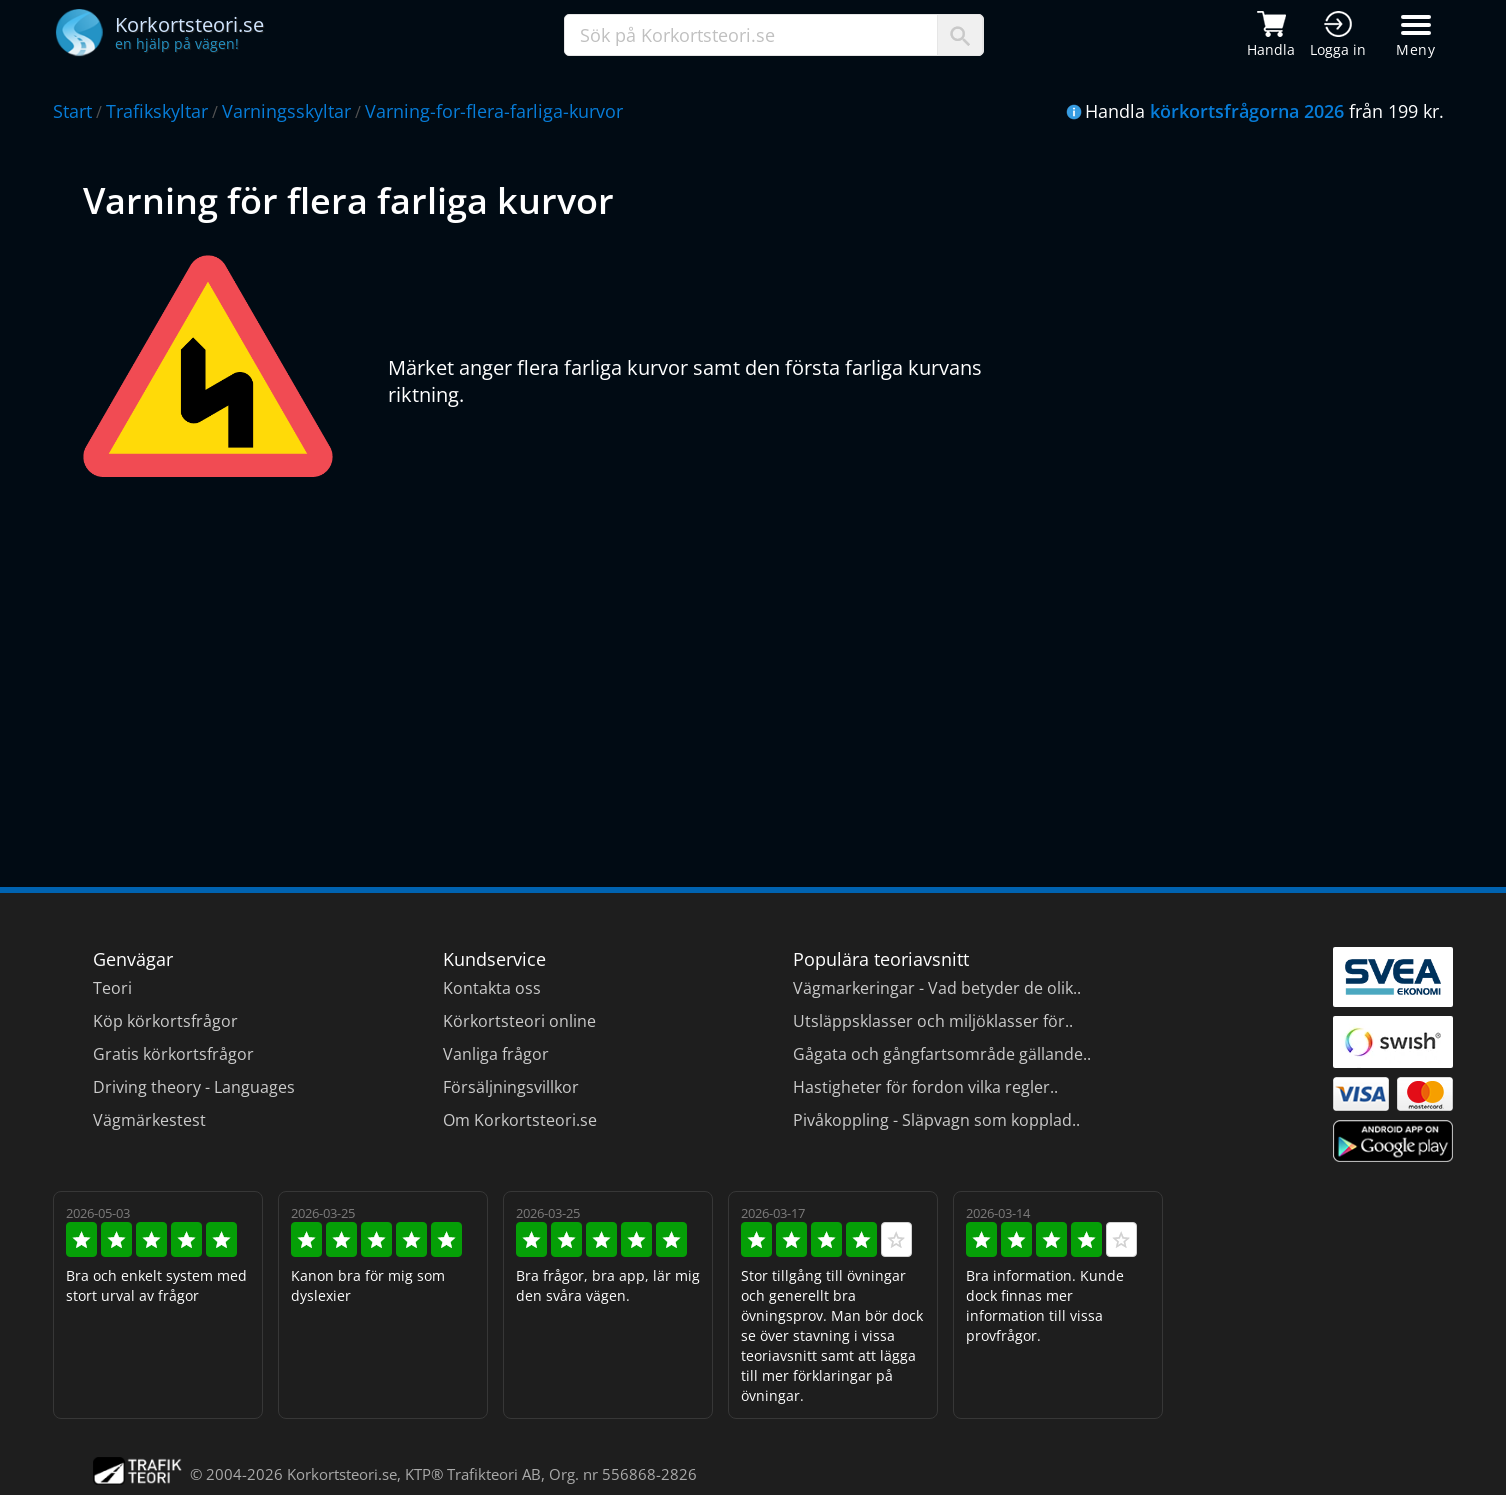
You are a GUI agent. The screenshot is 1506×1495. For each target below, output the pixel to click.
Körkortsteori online (519, 1021)
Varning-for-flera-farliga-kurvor (494, 111)
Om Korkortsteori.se (520, 1120)
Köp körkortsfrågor (165, 1021)
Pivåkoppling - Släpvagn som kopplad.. (936, 1120)
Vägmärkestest (149, 1120)
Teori (112, 988)
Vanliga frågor (496, 1054)
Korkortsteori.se (342, 1474)
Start (72, 111)
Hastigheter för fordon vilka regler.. (925, 1087)
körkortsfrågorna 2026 (1247, 111)
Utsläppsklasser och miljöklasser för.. (933, 1021)
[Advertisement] (683, 667)
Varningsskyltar (286, 111)
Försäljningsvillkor (511, 1087)
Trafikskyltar (157, 111)
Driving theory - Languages (194, 1087)
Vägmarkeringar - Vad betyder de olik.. (937, 988)
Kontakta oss (492, 988)
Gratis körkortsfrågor (173, 1054)
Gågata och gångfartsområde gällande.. (942, 1054)
